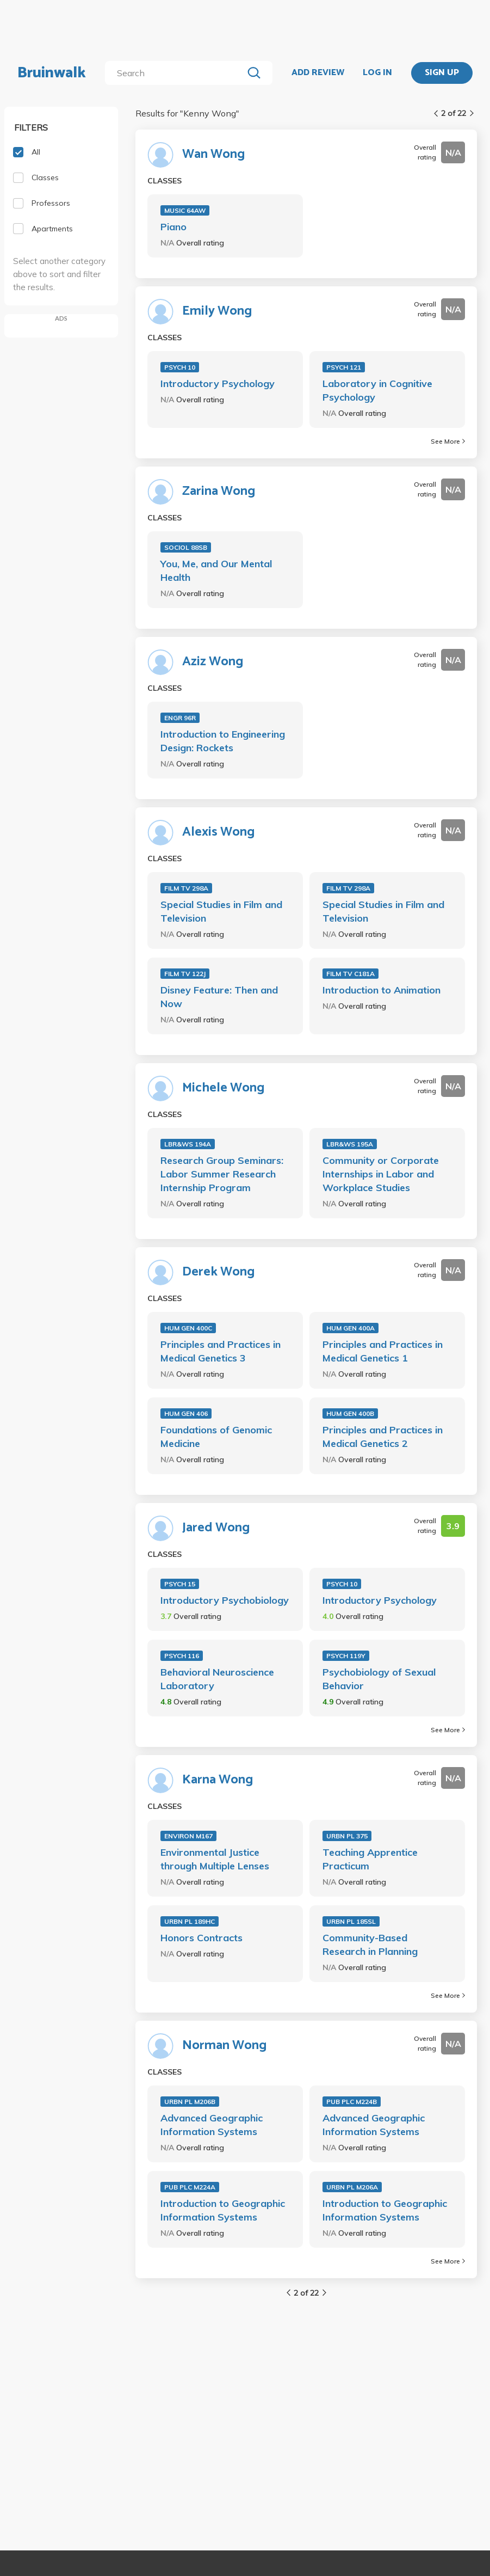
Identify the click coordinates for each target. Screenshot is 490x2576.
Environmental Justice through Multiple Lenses (214, 1859)
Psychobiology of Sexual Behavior (379, 1679)
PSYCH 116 (181, 1656)
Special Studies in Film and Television (221, 911)
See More (448, 441)
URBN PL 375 (347, 1836)
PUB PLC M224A (189, 2187)
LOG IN (377, 73)
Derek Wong (218, 1272)
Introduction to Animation (381, 990)
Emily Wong (217, 311)
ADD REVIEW (317, 73)
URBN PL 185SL (351, 1921)
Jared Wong (216, 1528)
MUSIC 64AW (185, 210)
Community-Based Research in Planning (370, 1944)
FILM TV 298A (186, 888)
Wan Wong (213, 154)
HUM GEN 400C (188, 1328)
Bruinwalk (51, 73)
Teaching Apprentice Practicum (370, 1859)
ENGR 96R (180, 718)
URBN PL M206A (352, 2187)
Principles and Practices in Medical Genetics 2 (382, 1437)
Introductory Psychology (217, 383)
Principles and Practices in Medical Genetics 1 (382, 1351)
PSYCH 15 (179, 1584)
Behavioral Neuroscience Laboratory (217, 1679)
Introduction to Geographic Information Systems (222, 2210)
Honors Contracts (201, 1937)
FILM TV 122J (185, 974)
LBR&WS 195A (349, 1144)
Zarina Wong (218, 491)
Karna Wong (217, 1780)
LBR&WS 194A (187, 1144)
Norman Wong (224, 2046)
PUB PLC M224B (351, 2101)
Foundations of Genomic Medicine (216, 1437)
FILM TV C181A (350, 974)
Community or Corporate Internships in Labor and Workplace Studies (380, 1174)
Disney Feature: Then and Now (219, 997)
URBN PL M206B (189, 2101)
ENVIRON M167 (188, 1836)
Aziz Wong (212, 662)
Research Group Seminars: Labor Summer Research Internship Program (221, 1174)
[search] (176, 73)
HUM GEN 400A (350, 1328)
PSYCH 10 (179, 367)
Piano (173, 226)
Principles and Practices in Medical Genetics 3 (220, 1351)
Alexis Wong (218, 832)
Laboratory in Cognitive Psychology (377, 390)
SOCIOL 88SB (185, 547)
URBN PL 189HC (189, 1921)
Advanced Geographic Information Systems (211, 2125)
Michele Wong (223, 1088)
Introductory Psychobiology (224, 1600)
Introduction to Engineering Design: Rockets (222, 741)
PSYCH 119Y (345, 1656)
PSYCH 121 (343, 367)
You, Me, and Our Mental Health (216, 570)
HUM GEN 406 (186, 1413)
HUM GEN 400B (350, 1413)
